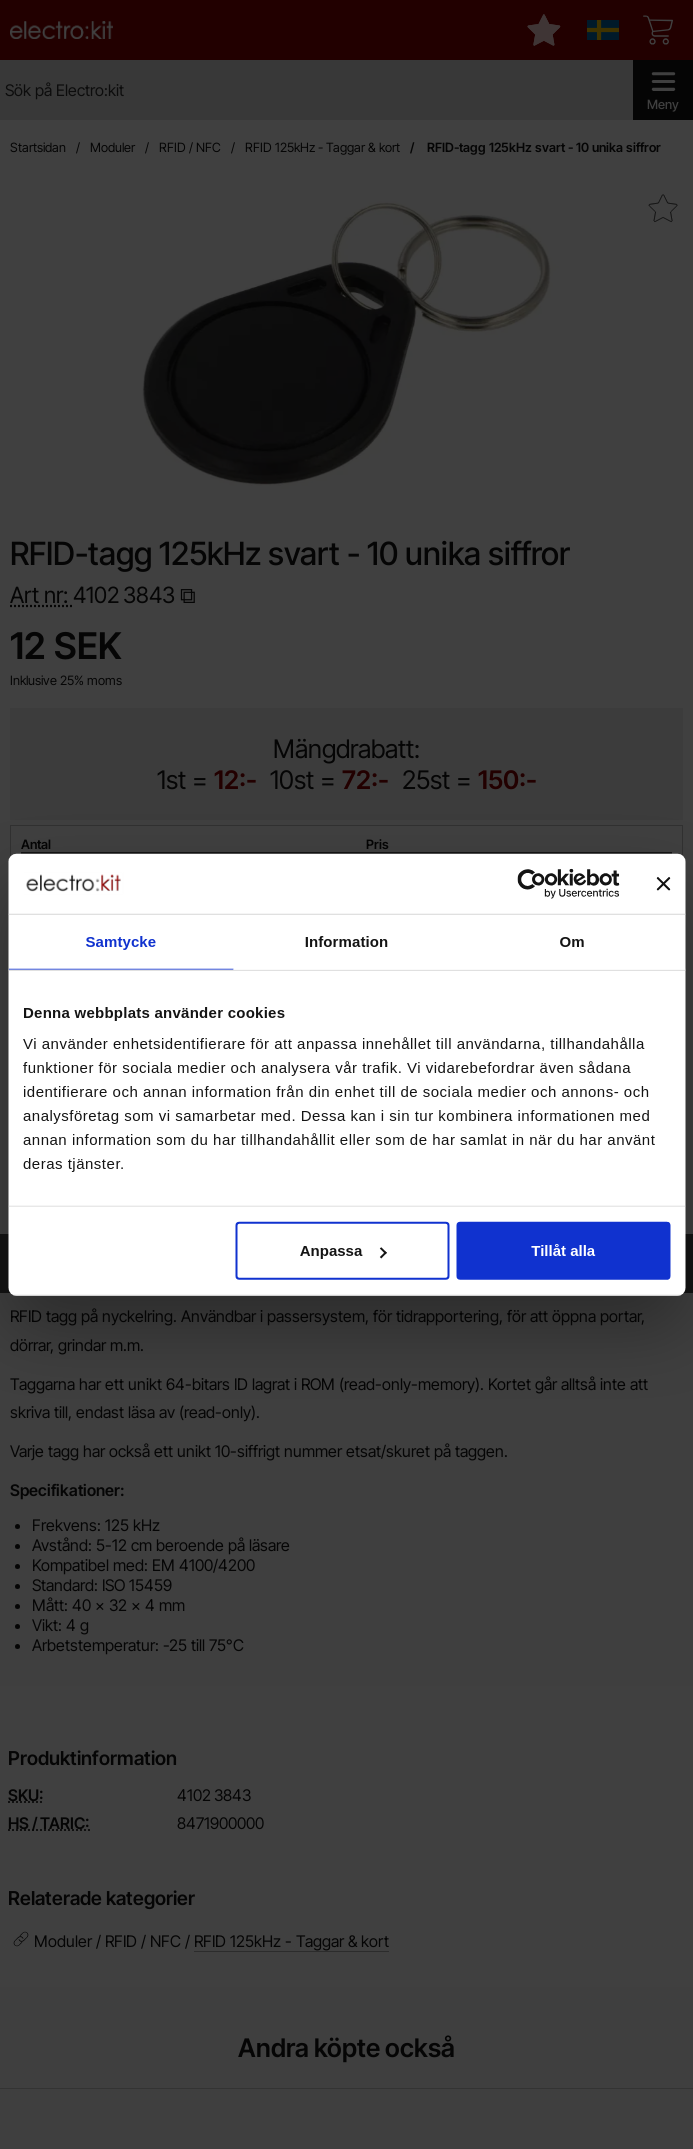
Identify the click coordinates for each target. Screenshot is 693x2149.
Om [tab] (572, 940)
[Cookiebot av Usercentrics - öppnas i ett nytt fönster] (531, 883)
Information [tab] (347, 940)
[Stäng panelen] (663, 883)
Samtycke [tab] (120, 940)
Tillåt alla (563, 1250)
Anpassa (343, 1250)
